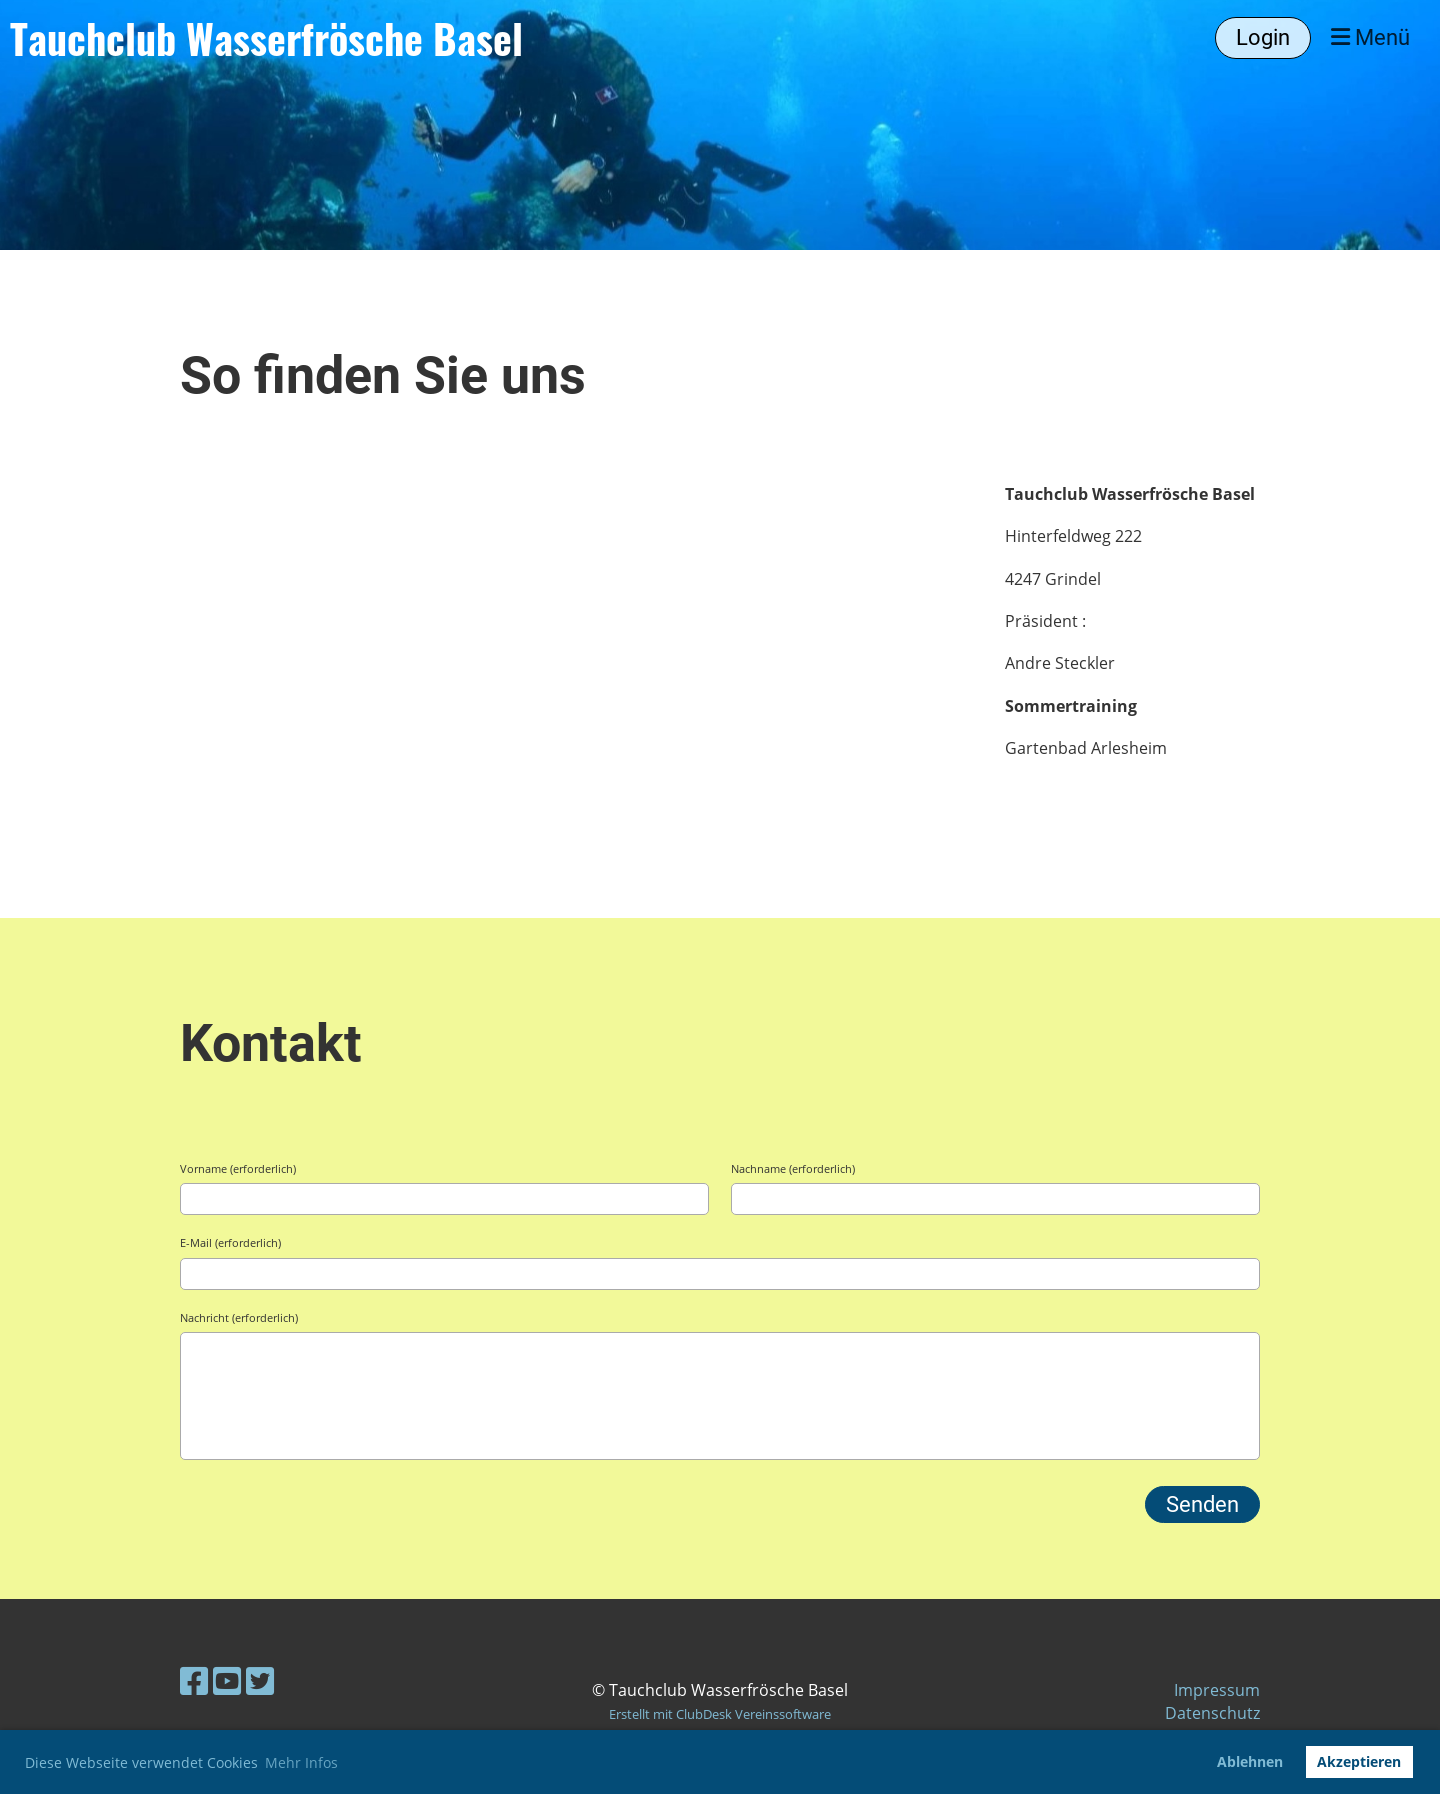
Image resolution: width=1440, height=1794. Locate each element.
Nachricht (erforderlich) (239, 1317)
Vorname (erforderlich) (238, 1168)
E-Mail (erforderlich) (230, 1242)
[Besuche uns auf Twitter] (260, 1680)
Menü (1370, 37)
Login (1263, 37)
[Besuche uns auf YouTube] (227, 1680)
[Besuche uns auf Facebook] (194, 1680)
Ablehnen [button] (1250, 1761)
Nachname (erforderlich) (793, 1168)
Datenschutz (1212, 1713)
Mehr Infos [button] (301, 1762)
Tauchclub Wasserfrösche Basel (266, 38)
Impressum (1217, 1690)
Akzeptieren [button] (1359, 1761)
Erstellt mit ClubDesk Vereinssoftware (720, 1714)
